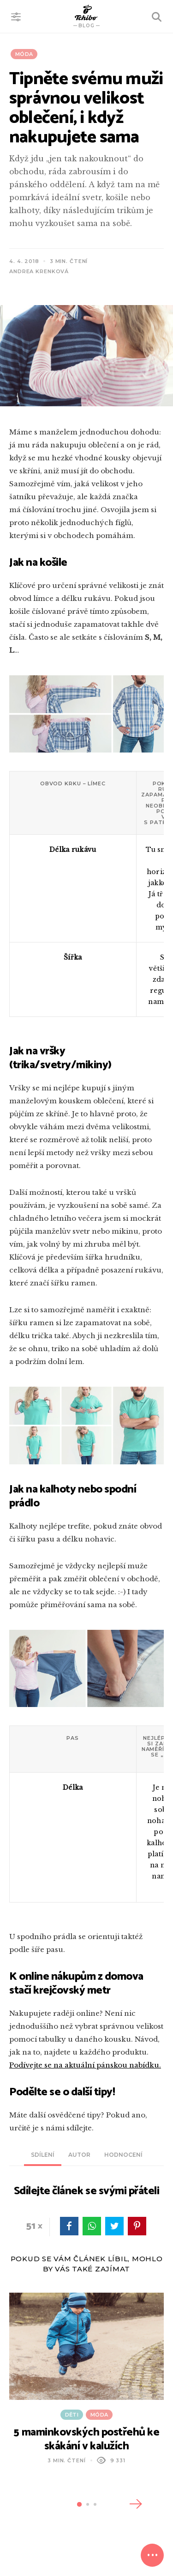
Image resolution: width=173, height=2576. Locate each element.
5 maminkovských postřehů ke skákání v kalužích (86, 2439)
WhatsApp (92, 2226)
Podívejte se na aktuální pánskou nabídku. (85, 2065)
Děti (71, 2414)
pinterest (137, 2226)
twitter (114, 2226)
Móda (24, 54)
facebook (69, 2226)
